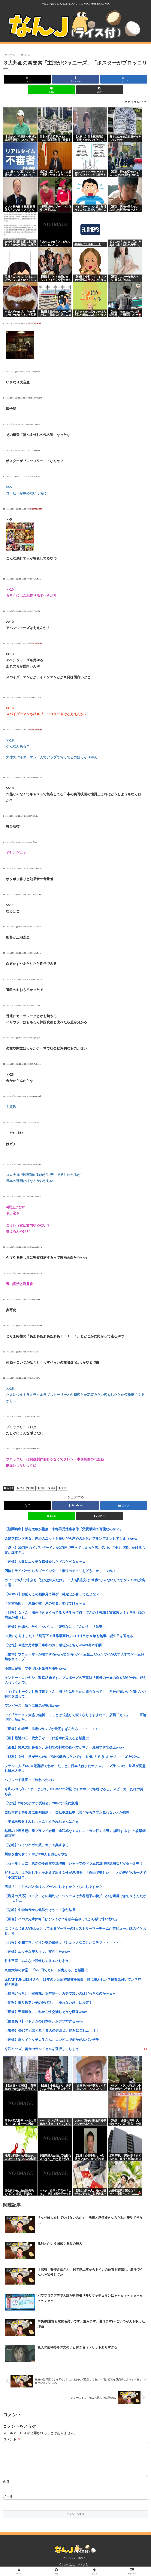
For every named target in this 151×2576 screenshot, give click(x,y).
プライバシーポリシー (75, 2563)
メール (8, 2502)
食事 (52, 1488)
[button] (99, 89)
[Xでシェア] (27, 79)
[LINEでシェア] (51, 89)
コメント (12, 2439)
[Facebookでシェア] (75, 79)
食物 (62, 1488)
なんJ (8, 1488)
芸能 (31, 1488)
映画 (20, 1488)
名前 (6, 2488)
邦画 (41, 1488)
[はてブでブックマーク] (123, 79)
